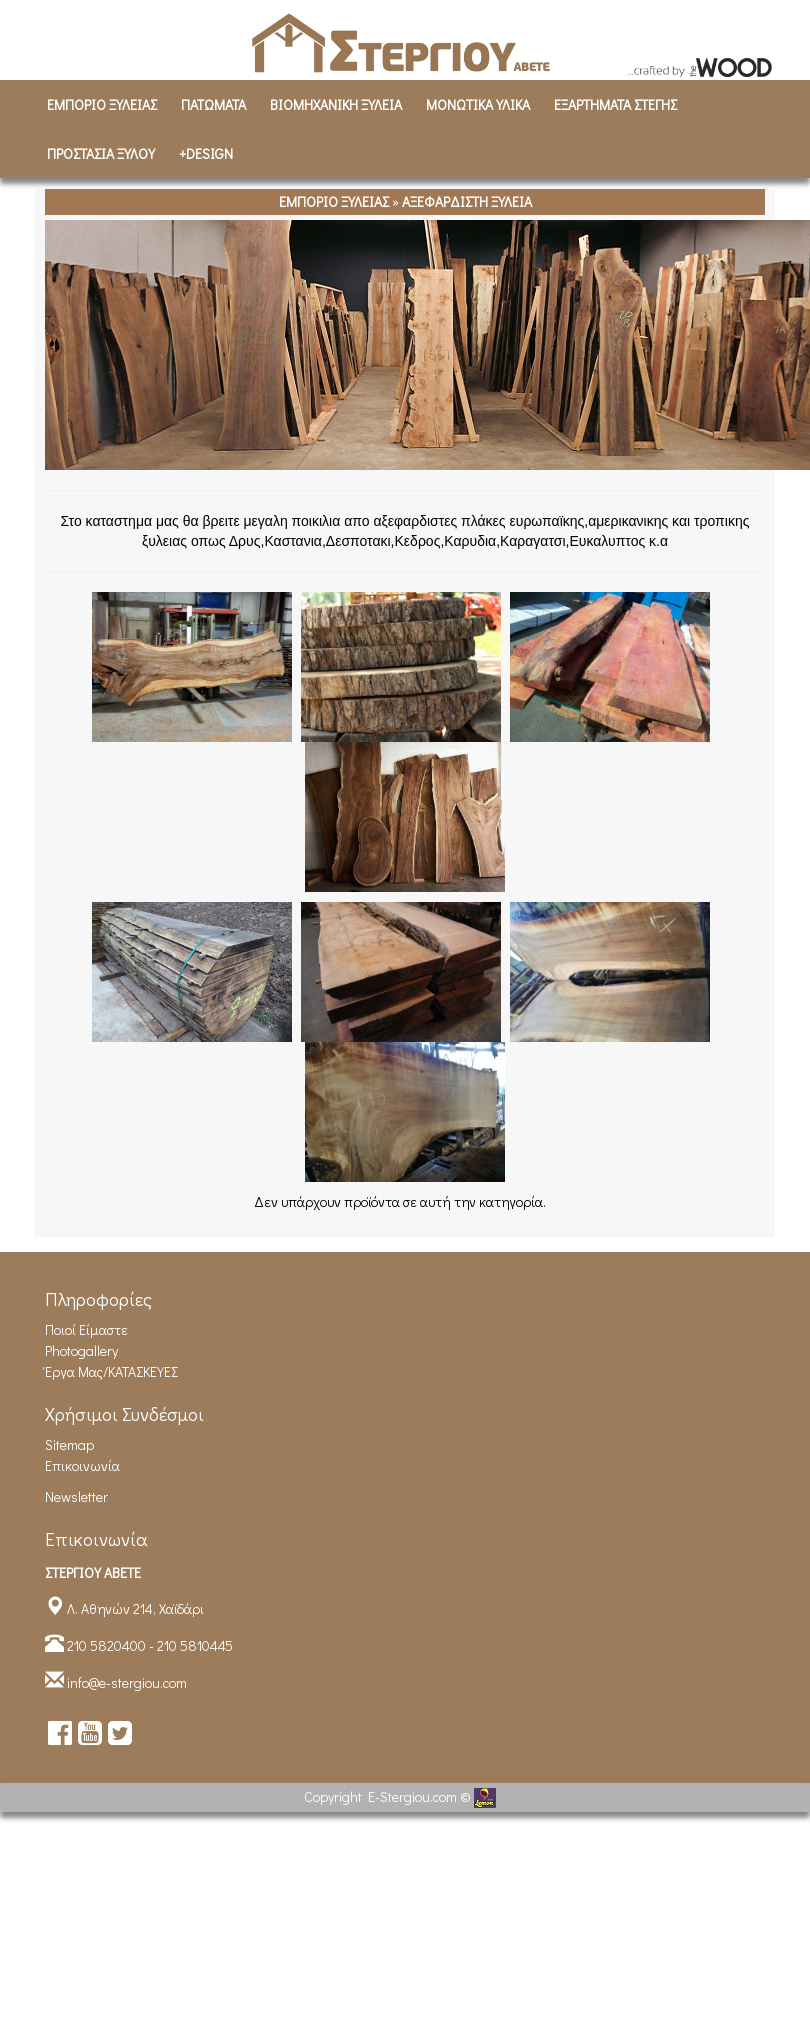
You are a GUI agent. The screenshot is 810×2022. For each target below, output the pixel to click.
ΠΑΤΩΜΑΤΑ (213, 104)
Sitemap (69, 1444)
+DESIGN (206, 153)
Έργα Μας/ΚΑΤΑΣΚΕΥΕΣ (111, 1371)
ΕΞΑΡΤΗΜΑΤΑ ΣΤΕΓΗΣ (615, 104)
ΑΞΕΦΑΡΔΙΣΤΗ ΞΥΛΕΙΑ (467, 201)
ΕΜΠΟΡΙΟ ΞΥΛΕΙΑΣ (102, 104)
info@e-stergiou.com (127, 1682)
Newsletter (76, 1496)
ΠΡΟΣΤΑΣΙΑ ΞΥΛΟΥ (101, 153)
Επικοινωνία (82, 1465)
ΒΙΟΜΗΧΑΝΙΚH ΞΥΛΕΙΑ (336, 104)
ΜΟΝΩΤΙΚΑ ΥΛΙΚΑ (478, 104)
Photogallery (81, 1350)
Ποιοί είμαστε (86, 1329)
